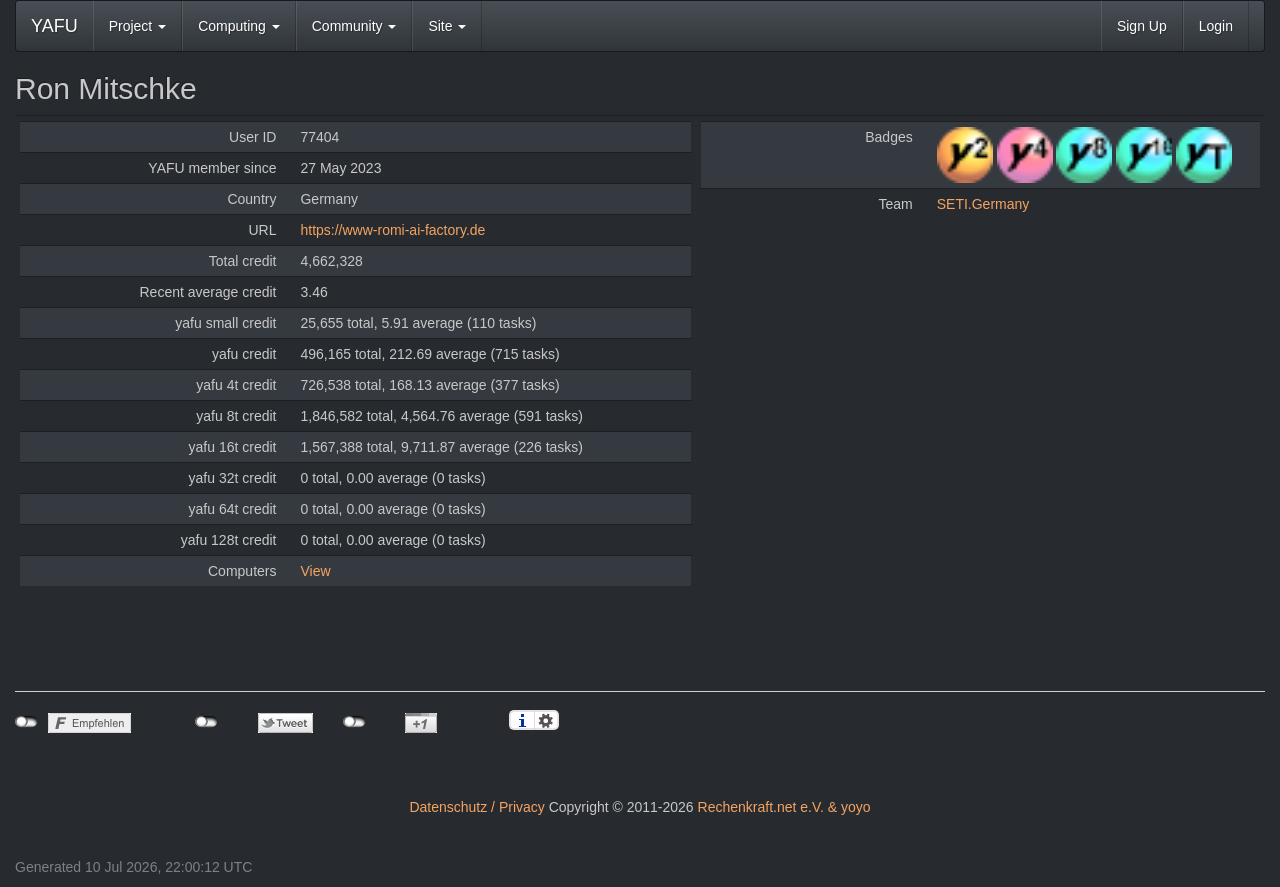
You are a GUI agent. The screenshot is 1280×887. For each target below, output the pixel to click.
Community (354, 26)
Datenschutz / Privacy (476, 807)
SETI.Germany (983, 204)
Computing (239, 26)
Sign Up (1142, 26)
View (315, 571)
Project (137, 26)
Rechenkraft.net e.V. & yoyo (784, 807)
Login (1216, 26)
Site (447, 26)
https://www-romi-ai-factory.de (392, 230)
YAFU (54, 26)
